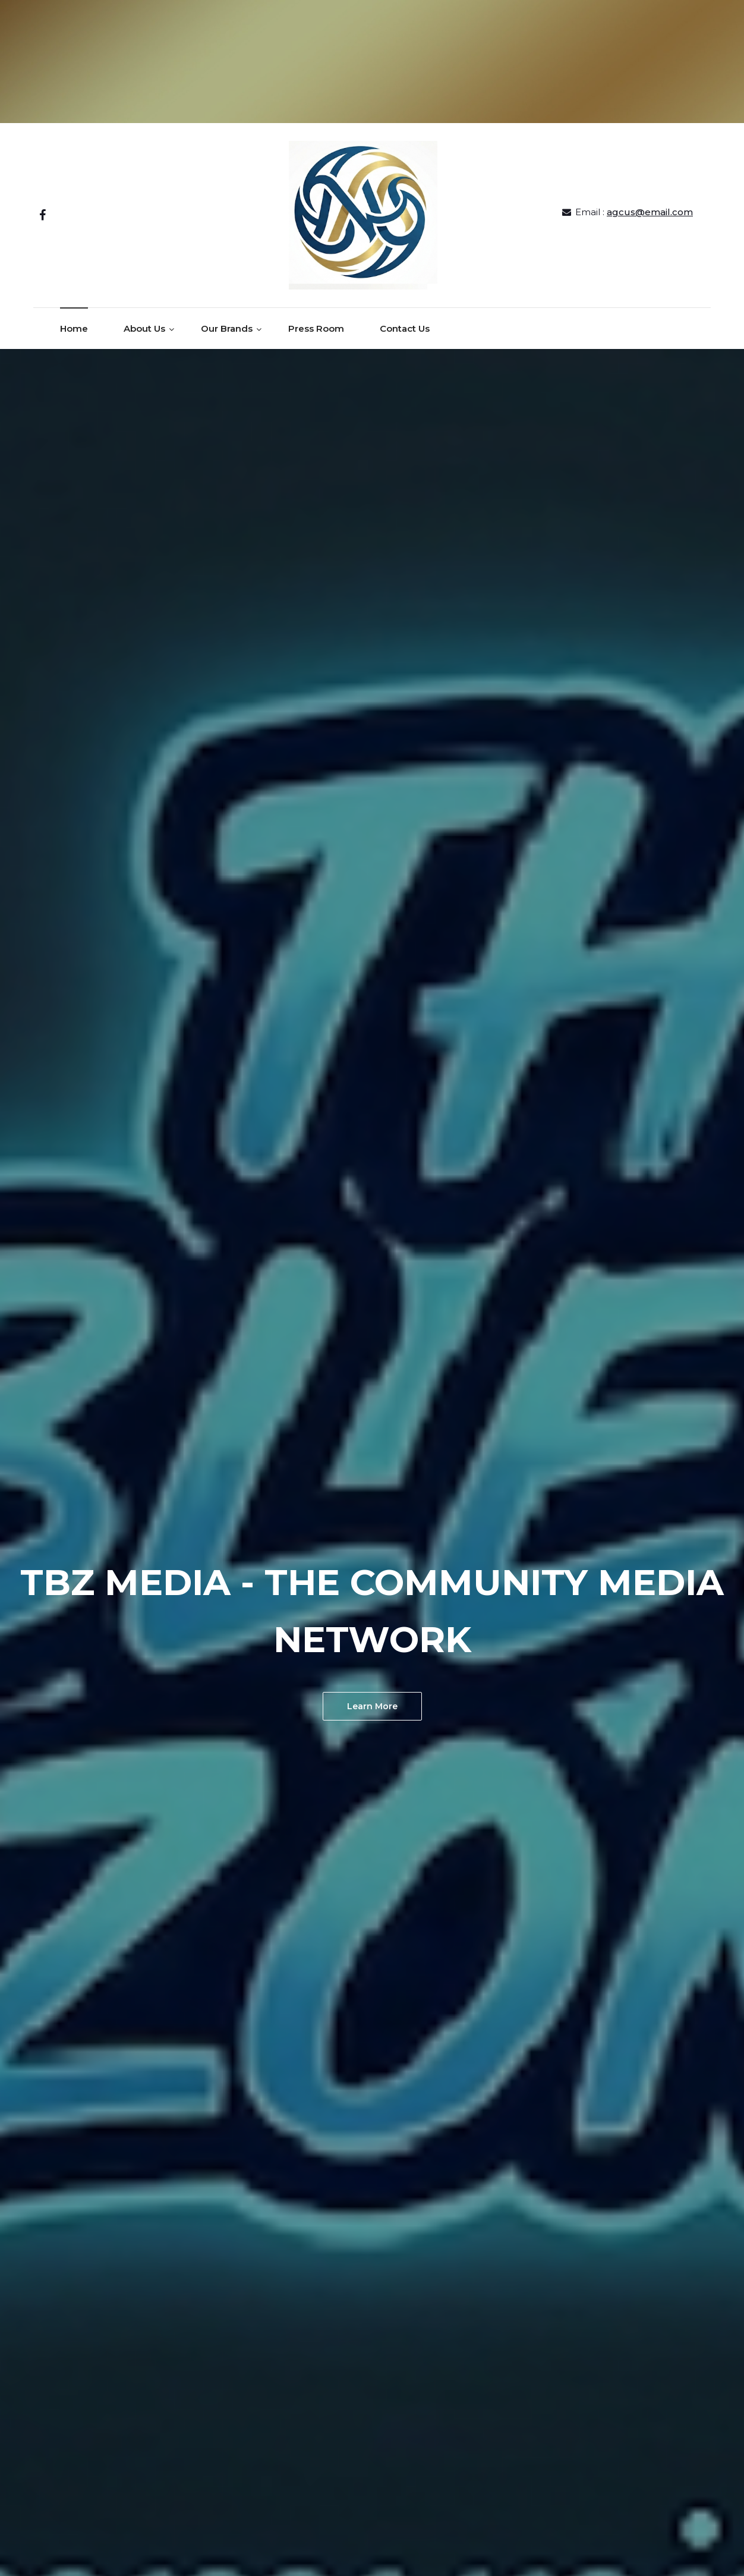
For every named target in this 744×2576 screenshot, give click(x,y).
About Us (144, 328)
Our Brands (227, 328)
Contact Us (405, 328)
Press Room (316, 328)
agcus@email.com (650, 212)
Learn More (372, 1706)
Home (74, 328)
